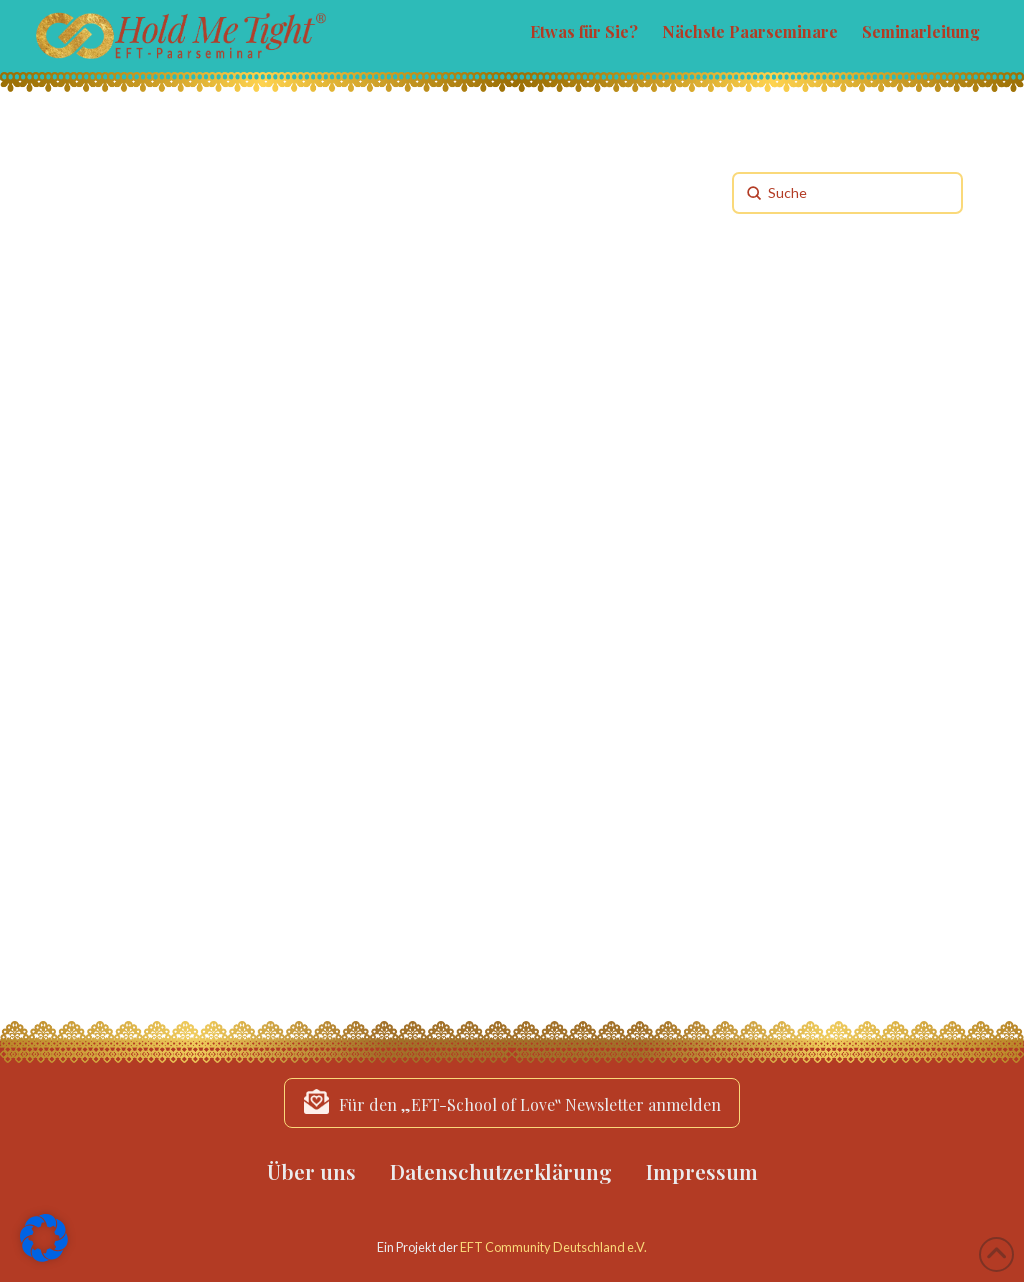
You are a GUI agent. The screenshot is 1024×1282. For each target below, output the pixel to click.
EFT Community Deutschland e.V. (553, 1247)
